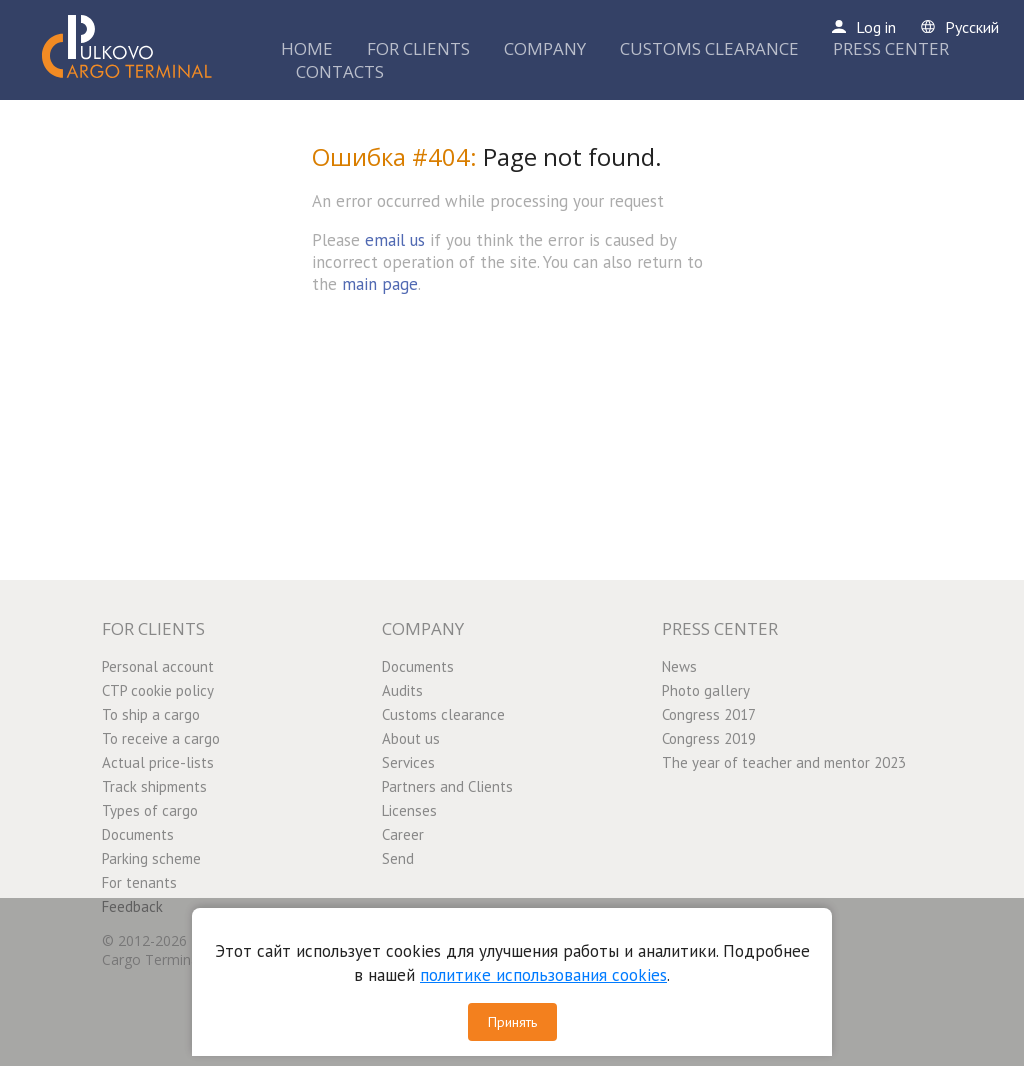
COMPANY (545, 48)
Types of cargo (150, 810)
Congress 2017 (709, 714)
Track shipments (154, 786)
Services (408, 762)
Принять (512, 1022)
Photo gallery (706, 690)
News (679, 666)
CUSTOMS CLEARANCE (709, 48)
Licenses (409, 810)
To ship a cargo (151, 714)
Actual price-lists (158, 762)
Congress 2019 (709, 738)
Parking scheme (151, 858)
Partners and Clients (447, 786)
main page (380, 284)
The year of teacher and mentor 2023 (784, 762)
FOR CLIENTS (418, 48)
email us (395, 240)
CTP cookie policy (158, 690)
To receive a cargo (161, 738)
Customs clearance (443, 714)
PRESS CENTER (891, 48)
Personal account (158, 666)
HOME (307, 48)
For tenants (139, 882)
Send (398, 858)
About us (411, 738)
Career (403, 834)
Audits (402, 690)
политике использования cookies (543, 975)
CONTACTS (340, 71)
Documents (138, 834)
